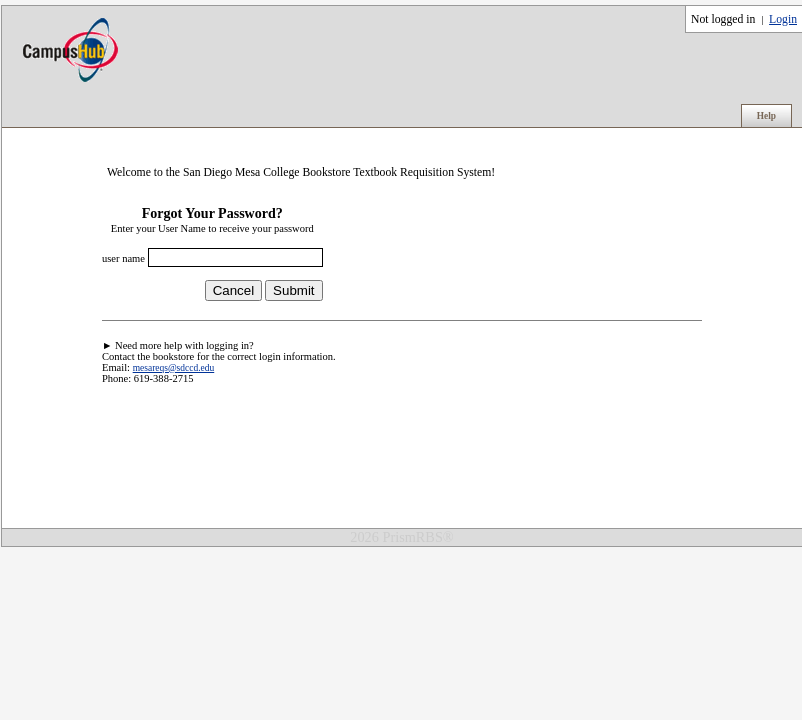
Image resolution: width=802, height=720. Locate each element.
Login (783, 19)
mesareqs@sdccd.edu (174, 368)
